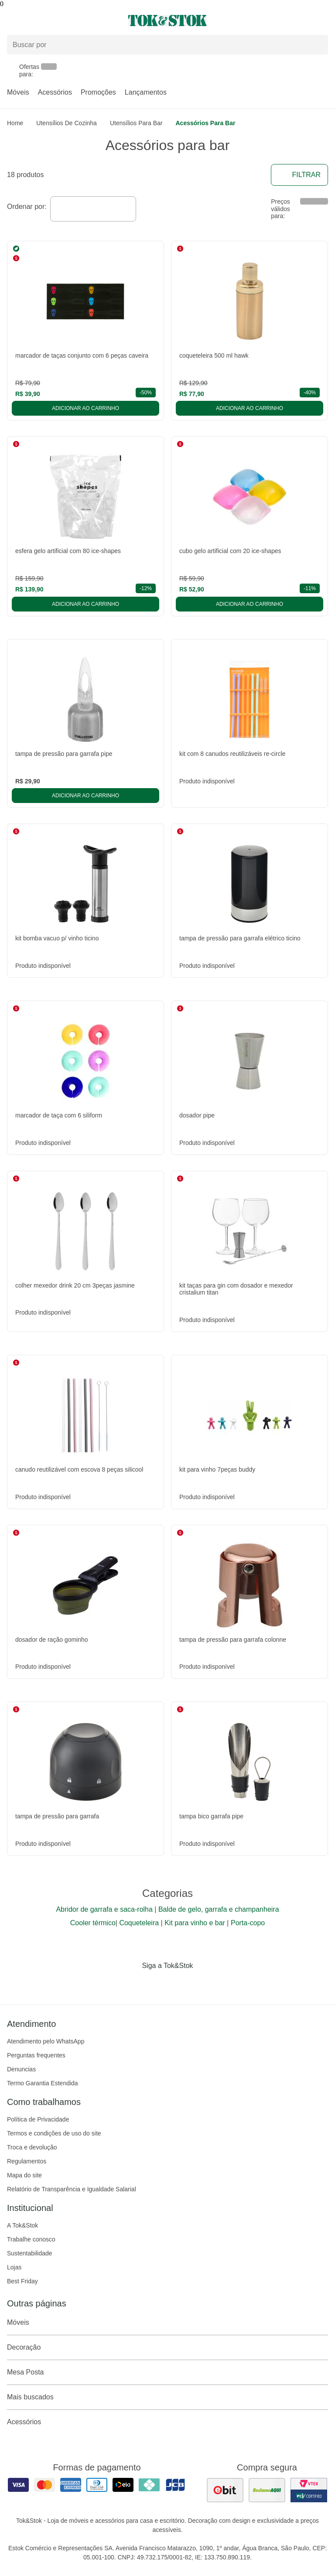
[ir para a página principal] (167, 20)
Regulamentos (26, 2161)
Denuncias (21, 2069)
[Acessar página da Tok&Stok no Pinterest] (180, 1984)
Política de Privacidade (38, 2119)
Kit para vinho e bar (194, 1923)
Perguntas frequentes (36, 2055)
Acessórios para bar (205, 123)
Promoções (98, 92)
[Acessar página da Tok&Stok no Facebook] (131, 1984)
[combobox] (93, 209)
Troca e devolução (32, 2147)
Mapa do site (24, 2175)
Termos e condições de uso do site (54, 2133)
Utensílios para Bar (136, 123)
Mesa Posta (167, 2372)
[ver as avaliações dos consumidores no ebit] (225, 2490)
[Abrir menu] (56, 20)
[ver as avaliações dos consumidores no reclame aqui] (267, 2490)
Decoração (167, 2347)
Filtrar (299, 175)
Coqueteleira (139, 1923)
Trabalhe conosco (31, 2239)
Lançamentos (146, 92)
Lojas (14, 2267)
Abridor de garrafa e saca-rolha (104, 1909)
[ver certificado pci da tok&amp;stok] (309, 2490)
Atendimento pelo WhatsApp (45, 2041)
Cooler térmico (93, 1923)
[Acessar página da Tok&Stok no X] (204, 1984)
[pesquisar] (317, 44)
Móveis (18, 92)
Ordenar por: (27, 206)
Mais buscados (167, 2397)
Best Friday (22, 2281)
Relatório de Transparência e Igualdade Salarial (71, 2189)
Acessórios (55, 92)
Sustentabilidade (29, 2253)
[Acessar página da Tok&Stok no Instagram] (155, 1984)
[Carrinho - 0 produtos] (323, 20)
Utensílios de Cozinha (66, 123)
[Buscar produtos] (167, 45)
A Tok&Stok (22, 2225)
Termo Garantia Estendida (42, 2083)
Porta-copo (248, 1923)
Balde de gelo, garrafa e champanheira (218, 1909)
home (15, 123)
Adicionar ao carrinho (85, 408)
